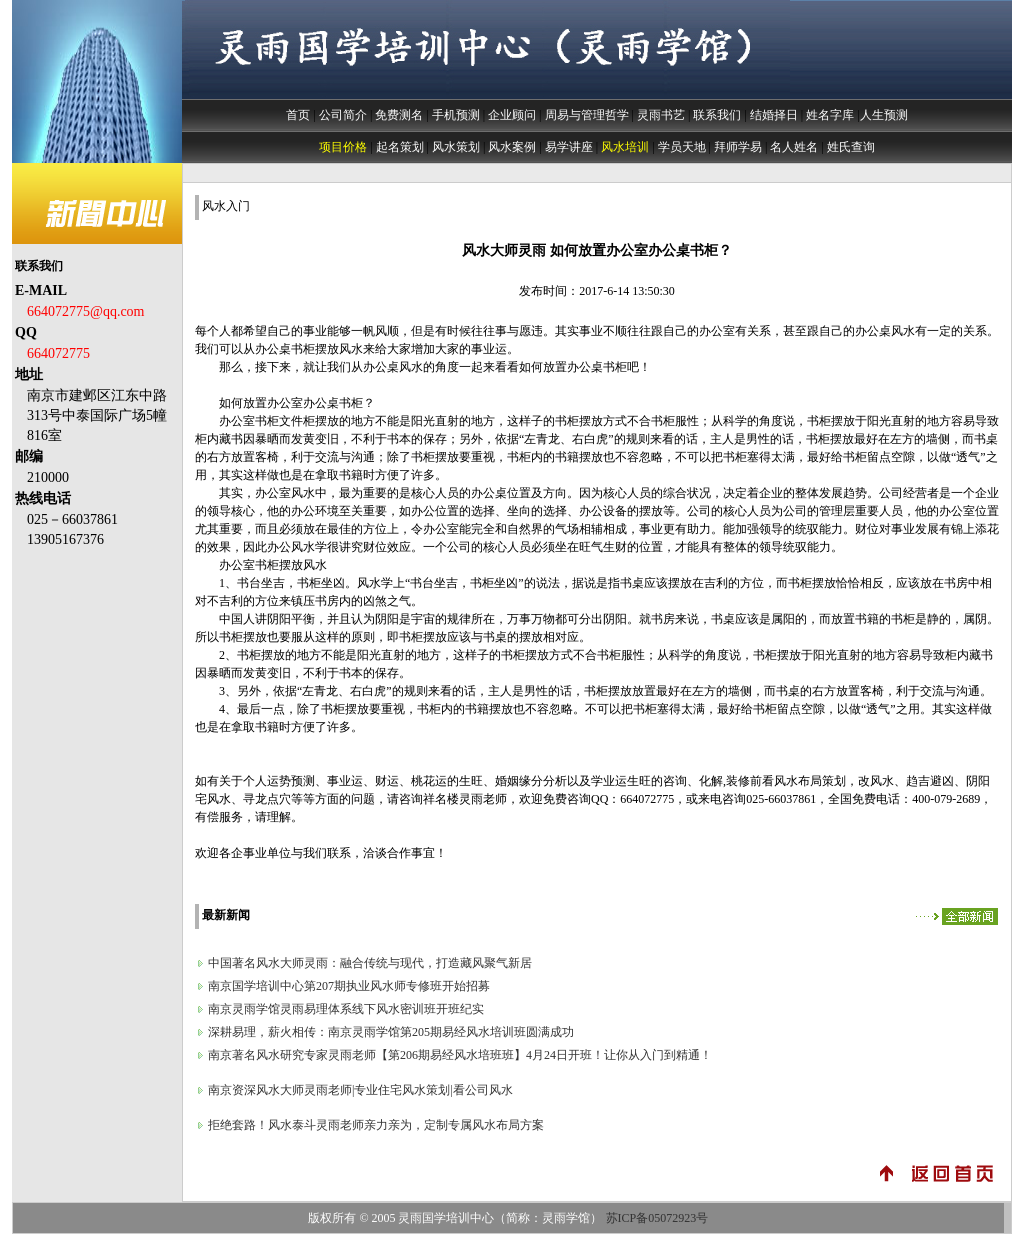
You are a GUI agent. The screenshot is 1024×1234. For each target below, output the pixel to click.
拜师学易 (738, 147)
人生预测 (884, 115)
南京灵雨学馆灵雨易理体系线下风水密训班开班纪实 (346, 1009)
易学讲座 (569, 147)
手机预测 (456, 115)
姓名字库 (830, 115)
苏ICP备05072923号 (657, 1218)
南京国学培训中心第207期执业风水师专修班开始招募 (349, 986)
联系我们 (717, 115)
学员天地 (682, 147)
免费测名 (399, 115)
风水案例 (512, 147)
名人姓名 (794, 147)
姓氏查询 (851, 147)
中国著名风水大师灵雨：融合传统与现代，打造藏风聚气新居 (370, 963)
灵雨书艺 (661, 115)
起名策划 (400, 147)
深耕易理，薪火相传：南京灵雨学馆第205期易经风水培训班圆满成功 (391, 1032)
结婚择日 (774, 115)
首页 (298, 115)
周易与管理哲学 (587, 115)
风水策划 (456, 147)
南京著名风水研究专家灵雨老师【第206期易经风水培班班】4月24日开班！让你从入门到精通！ (460, 1055)
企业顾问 (512, 115)
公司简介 (343, 115)
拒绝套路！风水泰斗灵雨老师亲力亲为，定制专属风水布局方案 (376, 1125)
